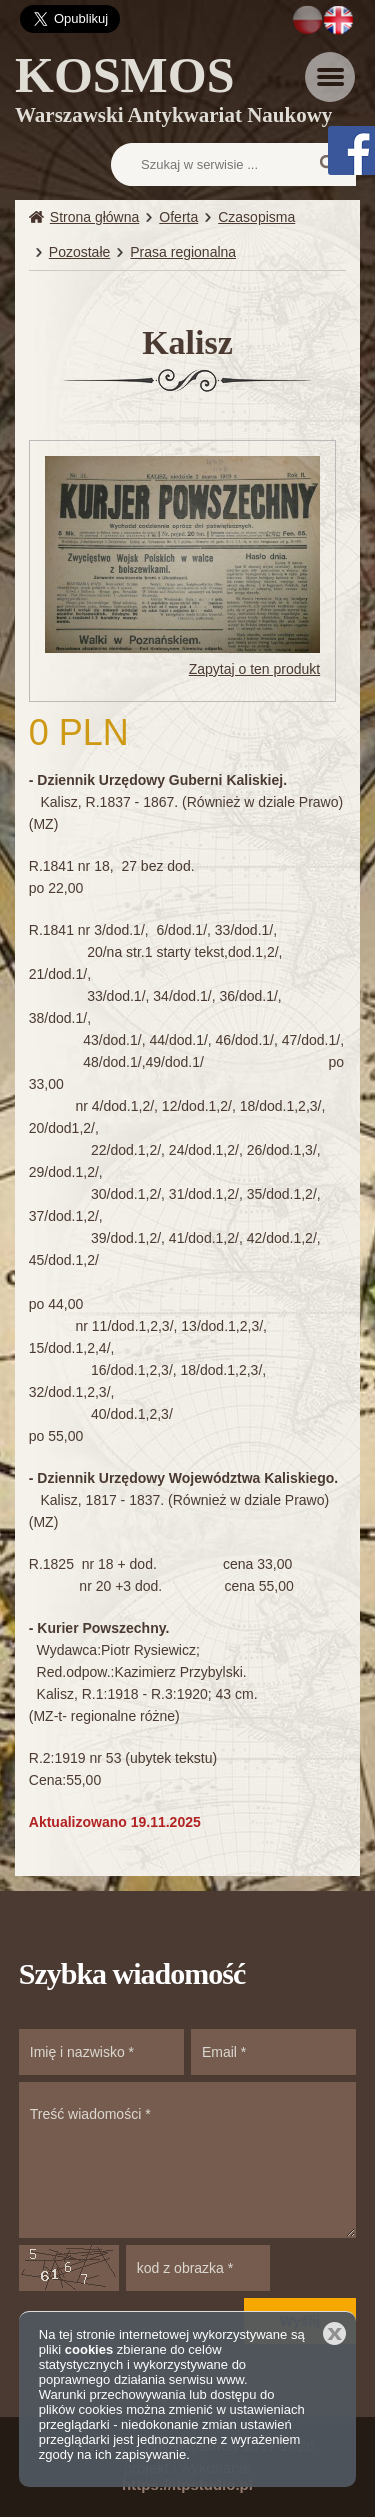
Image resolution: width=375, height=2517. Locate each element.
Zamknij (334, 2333)
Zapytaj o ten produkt (255, 669)
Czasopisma (256, 217)
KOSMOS (173, 93)
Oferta (178, 217)
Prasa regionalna (183, 252)
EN (338, 20)
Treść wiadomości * (188, 2160)
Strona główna (95, 217)
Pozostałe (79, 252)
